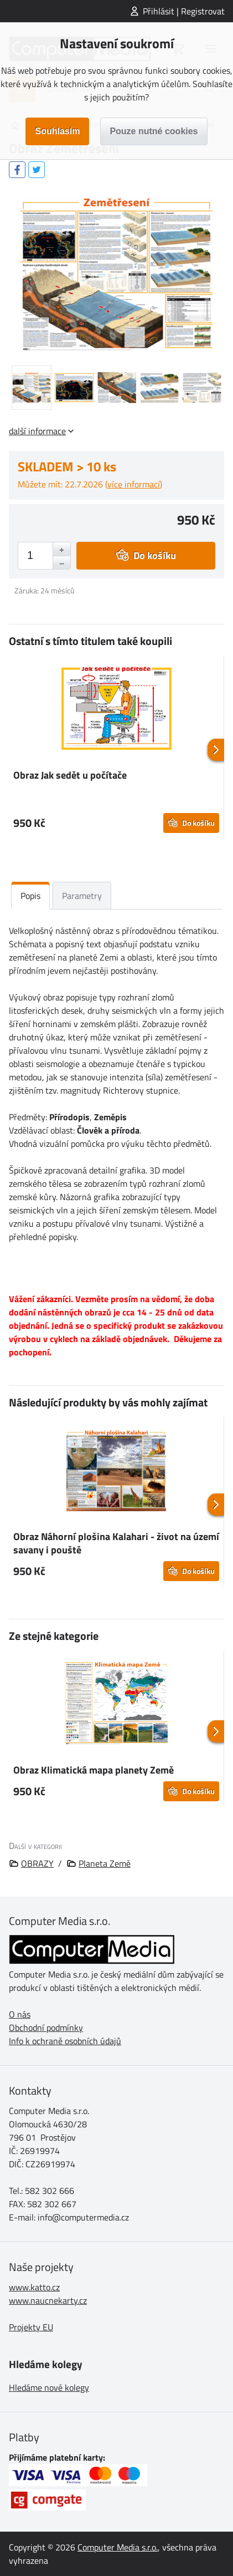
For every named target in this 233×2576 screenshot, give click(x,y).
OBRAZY (37, 1863)
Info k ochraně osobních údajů (65, 2040)
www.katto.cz (34, 2287)
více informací (133, 484)
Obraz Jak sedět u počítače (70, 775)
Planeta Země (105, 1863)
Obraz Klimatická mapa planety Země (93, 1769)
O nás (19, 2014)
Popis (30, 895)
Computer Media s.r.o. (117, 2547)
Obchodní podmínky (46, 2027)
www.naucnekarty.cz (48, 2300)
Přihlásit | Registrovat (184, 11)
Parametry (82, 895)
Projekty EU (31, 2327)
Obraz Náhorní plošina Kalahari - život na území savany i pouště (116, 1543)
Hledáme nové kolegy (49, 2387)
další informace (37, 431)
